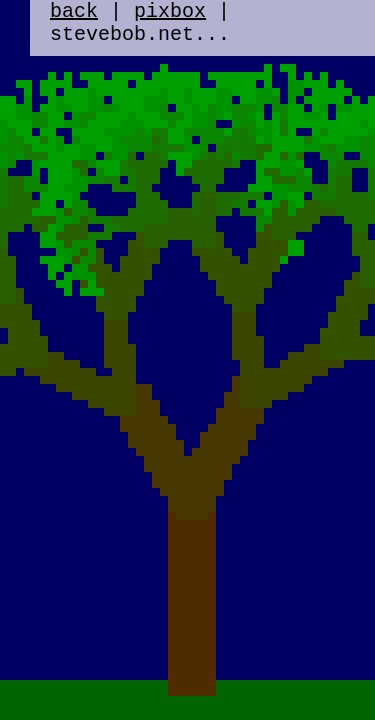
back (74, 13)
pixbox (170, 13)
